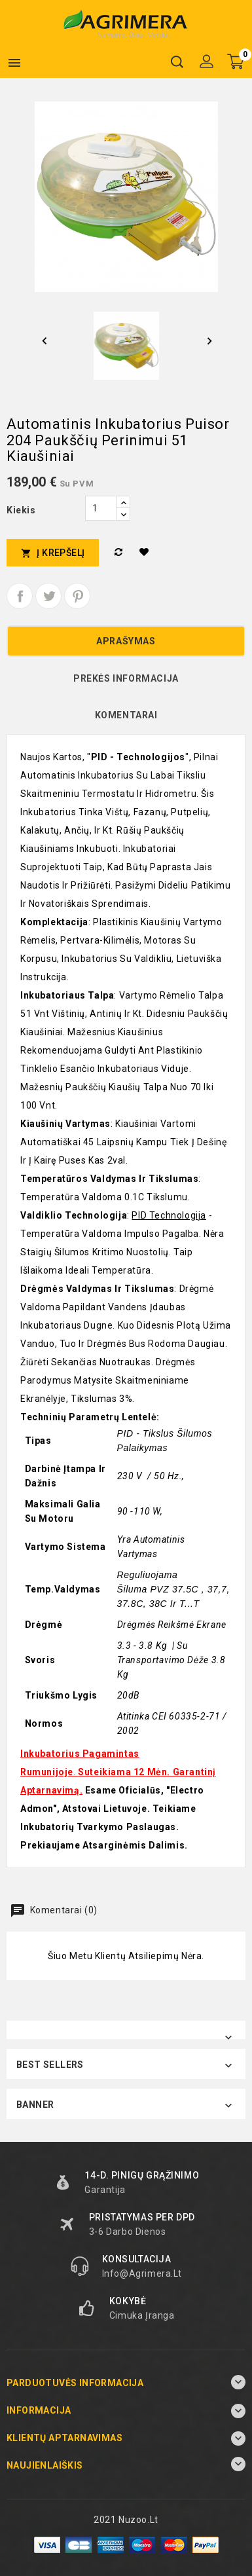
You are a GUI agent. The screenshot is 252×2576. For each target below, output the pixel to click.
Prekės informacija (126, 678)
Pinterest (77, 595)
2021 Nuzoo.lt (126, 2519)
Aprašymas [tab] (125, 641)
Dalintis (19, 595)
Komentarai (126, 715)
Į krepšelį (52, 553)
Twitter (48, 595)
